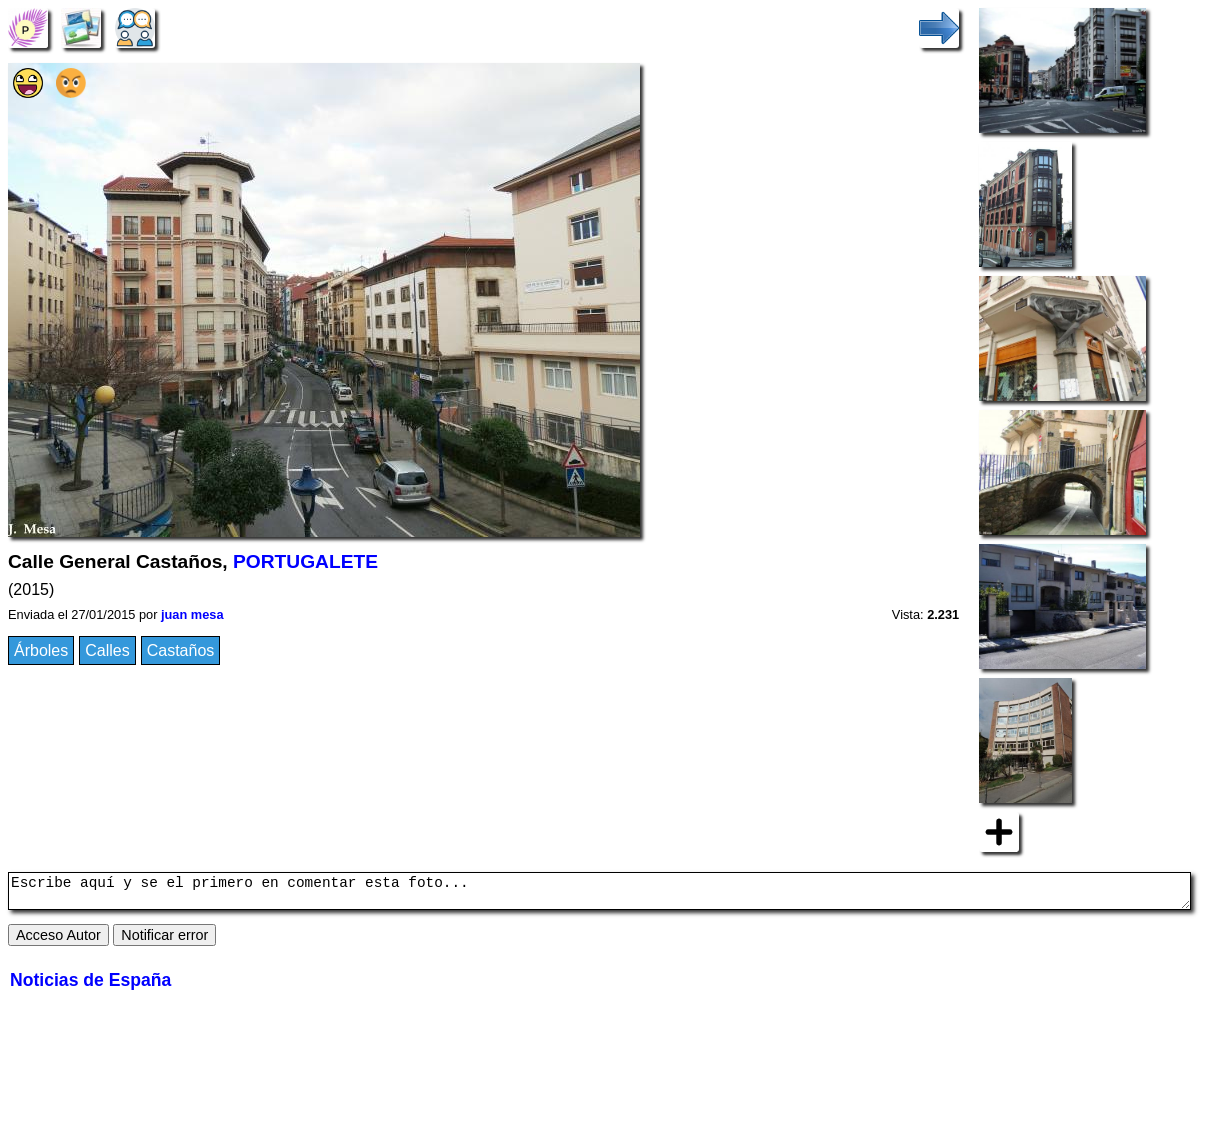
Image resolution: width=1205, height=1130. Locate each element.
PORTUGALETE (305, 561)
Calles (107, 650)
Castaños (181, 650)
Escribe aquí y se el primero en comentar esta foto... (599, 894)
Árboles (41, 650)
